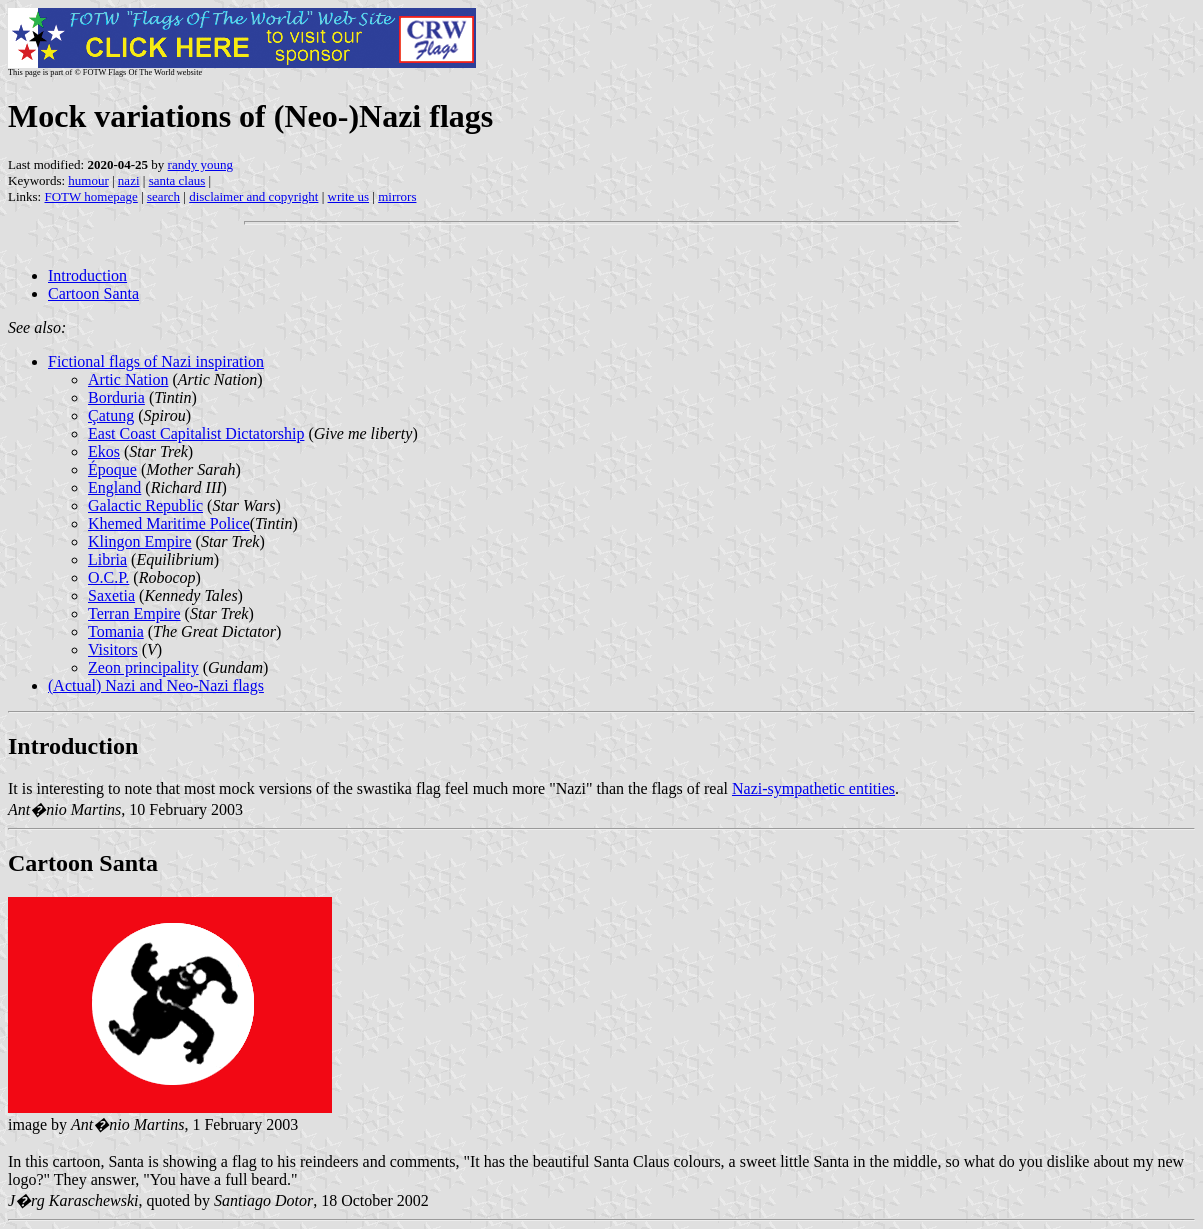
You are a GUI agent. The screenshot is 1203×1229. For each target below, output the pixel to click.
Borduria (116, 397)
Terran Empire (134, 613)
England (114, 487)
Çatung (111, 415)
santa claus (177, 180)
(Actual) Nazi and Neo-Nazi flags (156, 685)
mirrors (397, 196)
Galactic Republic (145, 505)
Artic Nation (128, 379)
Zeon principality (143, 667)
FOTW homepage (90, 196)
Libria (107, 559)
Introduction (87, 275)
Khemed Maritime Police (169, 523)
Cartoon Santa (93, 293)
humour (88, 180)
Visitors (113, 649)
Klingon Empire (140, 541)
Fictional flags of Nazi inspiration (156, 361)
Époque (112, 469)
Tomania (116, 631)
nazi (129, 180)
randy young (200, 164)
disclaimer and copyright (253, 196)
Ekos (104, 451)
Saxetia (111, 595)
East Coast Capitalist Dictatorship (196, 433)
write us (349, 196)
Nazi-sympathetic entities (813, 788)
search (163, 196)
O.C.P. (108, 577)
